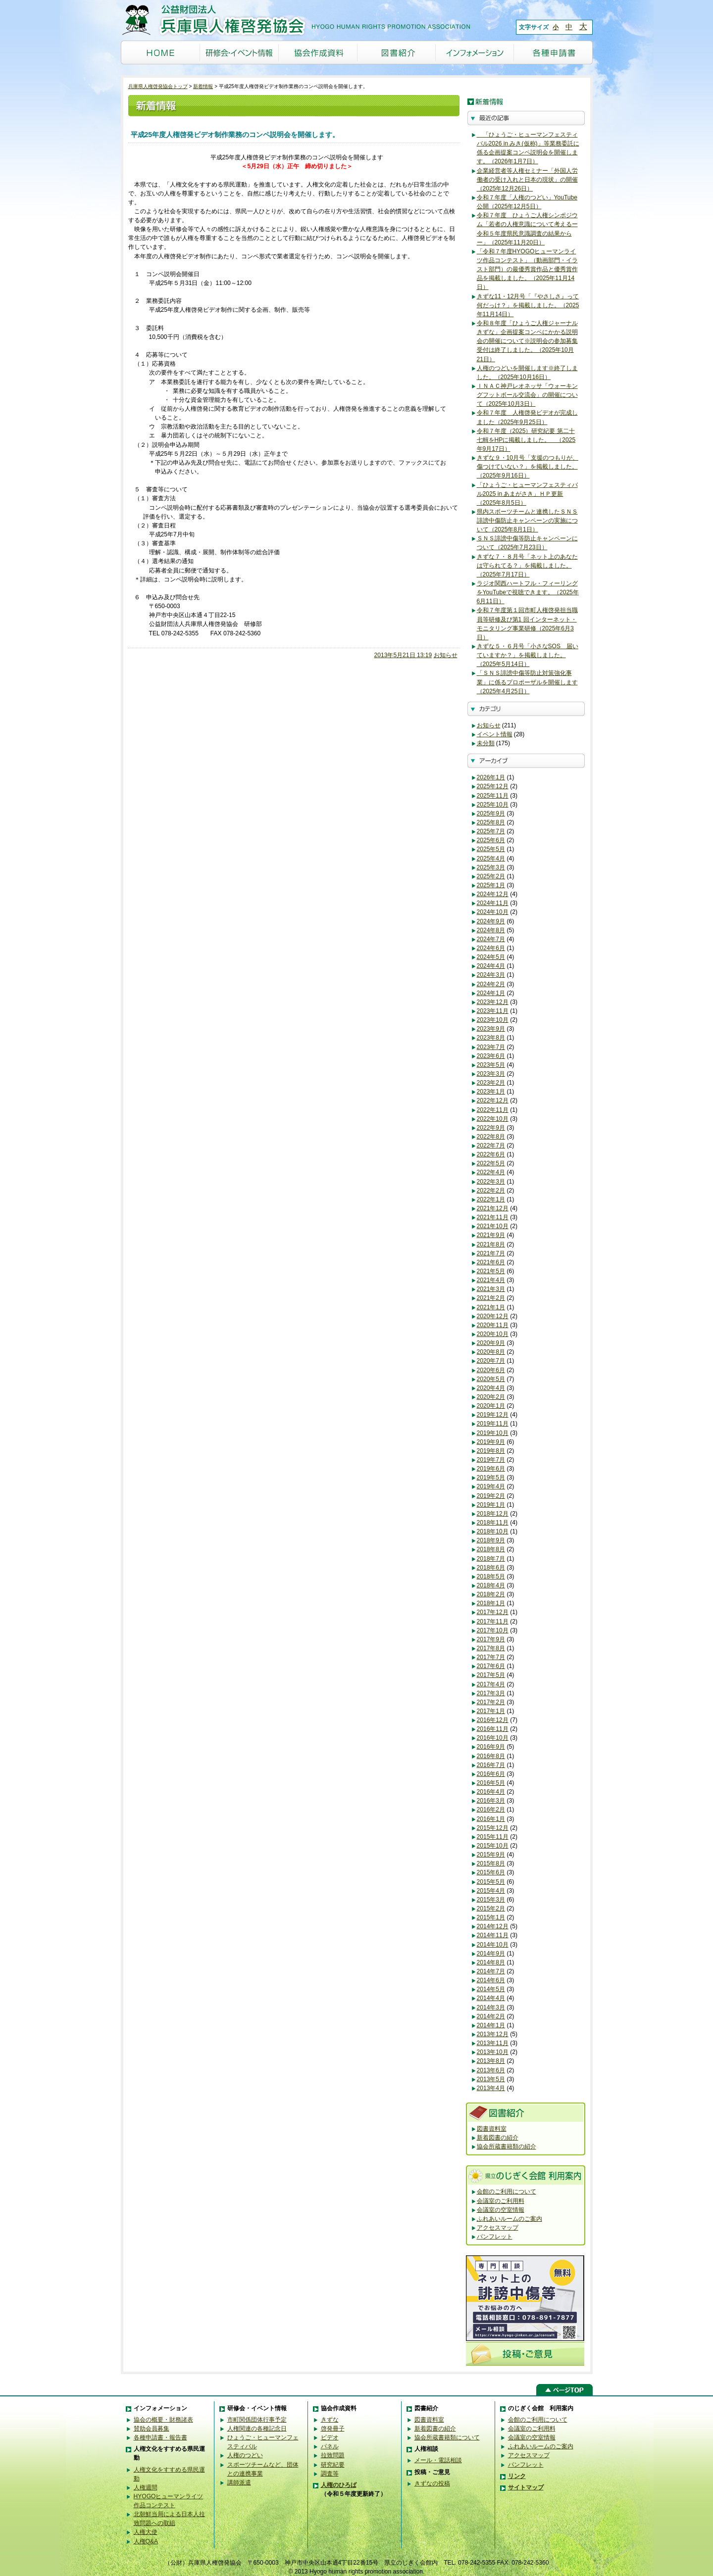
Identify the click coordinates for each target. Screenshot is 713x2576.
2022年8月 (491, 1136)
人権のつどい (245, 2455)
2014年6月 (491, 1980)
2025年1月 (491, 885)
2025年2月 (491, 876)
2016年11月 (493, 1728)
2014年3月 (491, 2007)
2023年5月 (491, 1064)
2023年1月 (491, 1091)
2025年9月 (491, 813)
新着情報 (203, 86)
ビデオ (330, 2437)
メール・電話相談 (438, 2460)
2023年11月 (493, 1010)
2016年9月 (491, 1746)
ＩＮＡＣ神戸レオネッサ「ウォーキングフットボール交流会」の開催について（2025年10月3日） (527, 394)
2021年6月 (491, 1262)
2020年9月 (491, 1342)
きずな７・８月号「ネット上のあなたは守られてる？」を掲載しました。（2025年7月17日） (527, 565)
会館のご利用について (506, 2191)
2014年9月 (491, 1953)
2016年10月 (493, 1737)
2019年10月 (493, 1433)
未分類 (486, 743)
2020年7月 (491, 1360)
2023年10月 (493, 1019)
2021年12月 (493, 1208)
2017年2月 (491, 1702)
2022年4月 (491, 1172)
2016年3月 (491, 1800)
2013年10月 (493, 2052)
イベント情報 (494, 734)
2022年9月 (491, 1127)
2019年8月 (491, 1450)
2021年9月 (491, 1235)
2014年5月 (491, 1989)
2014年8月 (491, 1962)
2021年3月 (491, 1289)
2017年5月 (491, 1674)
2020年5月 (491, 1379)
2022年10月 (493, 1118)
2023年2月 (491, 1082)
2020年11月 (493, 1325)
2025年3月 (491, 867)
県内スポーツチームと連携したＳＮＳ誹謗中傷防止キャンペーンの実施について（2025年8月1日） (527, 520)
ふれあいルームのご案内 (509, 2218)
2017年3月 (491, 1693)
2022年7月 (491, 1145)
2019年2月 (491, 1495)
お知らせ (446, 655)
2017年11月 (493, 1621)
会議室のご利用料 (500, 2200)
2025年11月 (493, 795)
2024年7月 (491, 939)
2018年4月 (491, 1585)
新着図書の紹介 (497, 2137)
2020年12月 (493, 1316)
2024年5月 (491, 957)
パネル (330, 2446)
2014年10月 (493, 1944)
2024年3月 (491, 974)
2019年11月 (493, 1423)
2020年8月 (491, 1351)
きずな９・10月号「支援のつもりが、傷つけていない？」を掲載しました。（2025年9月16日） (527, 466)
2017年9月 (491, 1639)
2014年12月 (493, 1926)
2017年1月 (491, 1711)
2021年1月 (491, 1307)
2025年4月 (491, 858)
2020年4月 (491, 1387)
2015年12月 (493, 1827)
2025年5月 (491, 849)
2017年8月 (491, 1648)
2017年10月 (493, 1630)
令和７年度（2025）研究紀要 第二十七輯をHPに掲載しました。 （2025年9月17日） (526, 440)
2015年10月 (493, 1845)
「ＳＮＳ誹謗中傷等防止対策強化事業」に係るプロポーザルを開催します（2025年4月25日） (527, 681)
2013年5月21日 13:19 (403, 655)
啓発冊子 (333, 2428)
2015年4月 (491, 1890)
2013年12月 (493, 2034)
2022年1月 (491, 1199)
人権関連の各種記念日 (257, 2428)
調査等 (330, 2473)
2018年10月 (493, 1531)
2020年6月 (491, 1370)
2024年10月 (493, 911)
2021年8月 (491, 1244)
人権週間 (145, 2487)
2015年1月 (491, 1917)
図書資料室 (492, 2128)
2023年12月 (493, 1002)
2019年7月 (491, 1459)
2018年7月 (491, 1558)
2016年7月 (491, 1765)
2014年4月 (491, 1998)
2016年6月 (491, 1773)
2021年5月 (491, 1271)
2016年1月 (491, 1818)
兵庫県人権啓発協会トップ (158, 86)
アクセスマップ (497, 2227)
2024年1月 (491, 993)
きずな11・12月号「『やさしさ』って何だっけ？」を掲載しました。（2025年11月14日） (528, 305)
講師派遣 (239, 2482)
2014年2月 (491, 2016)
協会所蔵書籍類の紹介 (506, 2146)
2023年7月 (491, 1047)
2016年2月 (491, 1809)
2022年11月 (493, 1109)
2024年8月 (491, 930)
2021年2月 (491, 1297)
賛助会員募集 (151, 2428)
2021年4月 (491, 1280)
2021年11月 (493, 1217)
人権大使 (145, 2531)
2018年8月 (491, 1549)
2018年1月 (491, 1603)
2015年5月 (491, 1881)
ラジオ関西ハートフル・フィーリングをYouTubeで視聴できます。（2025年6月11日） (528, 592)
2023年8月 (491, 1037)
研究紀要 (333, 2464)
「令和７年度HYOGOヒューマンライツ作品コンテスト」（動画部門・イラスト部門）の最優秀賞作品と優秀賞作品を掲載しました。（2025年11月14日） (527, 269)
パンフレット (494, 2236)
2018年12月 (493, 1513)
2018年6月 (491, 1567)
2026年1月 (491, 777)
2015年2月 (491, 1908)
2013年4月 (491, 2088)
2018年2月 (491, 1594)
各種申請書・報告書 (160, 2437)
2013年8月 (491, 2060)
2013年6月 (491, 2070)
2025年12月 (493, 786)
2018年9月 (491, 1540)
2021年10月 (493, 1226)
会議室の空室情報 (500, 2209)
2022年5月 (491, 1163)
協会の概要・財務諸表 (163, 2419)
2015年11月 (493, 1836)
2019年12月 (493, 1414)
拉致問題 (333, 2455)
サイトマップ (526, 2487)
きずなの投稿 (432, 2483)
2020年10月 (493, 1334)
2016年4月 (491, 1791)
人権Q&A (146, 2541)
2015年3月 (491, 1899)
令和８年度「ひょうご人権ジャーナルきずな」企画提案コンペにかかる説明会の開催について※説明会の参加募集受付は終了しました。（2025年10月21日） (527, 341)
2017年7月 (491, 1657)
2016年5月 (491, 1782)
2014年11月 (493, 1935)
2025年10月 (493, 804)
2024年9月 (491, 921)
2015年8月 (491, 1863)
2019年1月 (491, 1504)
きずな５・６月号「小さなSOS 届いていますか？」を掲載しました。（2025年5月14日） (528, 655)
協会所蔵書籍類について (447, 2437)
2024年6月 (491, 948)
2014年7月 (491, 1971)
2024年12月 (493, 894)
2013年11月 (493, 2043)
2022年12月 (493, 1100)
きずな (330, 2419)
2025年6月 (491, 840)
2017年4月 (491, 1684)
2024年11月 (493, 903)
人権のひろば (338, 2484)
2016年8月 (491, 1756)
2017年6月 (491, 1666)
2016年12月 (493, 1720)
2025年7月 (491, 831)
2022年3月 (491, 1181)
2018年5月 (491, 1576)
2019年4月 (491, 1486)
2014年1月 (491, 2025)
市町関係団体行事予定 (257, 2419)
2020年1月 (491, 1405)
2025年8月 (491, 822)
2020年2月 (491, 1396)
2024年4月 (491, 965)
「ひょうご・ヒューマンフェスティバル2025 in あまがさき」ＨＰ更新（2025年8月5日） (527, 493)
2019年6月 (491, 1468)
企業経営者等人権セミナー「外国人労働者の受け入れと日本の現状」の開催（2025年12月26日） (527, 179)
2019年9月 (491, 1441)
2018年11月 (493, 1522)
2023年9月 (491, 1028)
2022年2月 (491, 1190)
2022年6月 (491, 1154)
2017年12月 (493, 1612)
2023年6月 (491, 1055)
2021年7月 (491, 1253)
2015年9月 (491, 1854)
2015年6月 (491, 1872)
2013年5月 (491, 2079)
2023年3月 (491, 1073)
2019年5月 (491, 1477)
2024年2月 (491, 984)
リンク (517, 2476)
